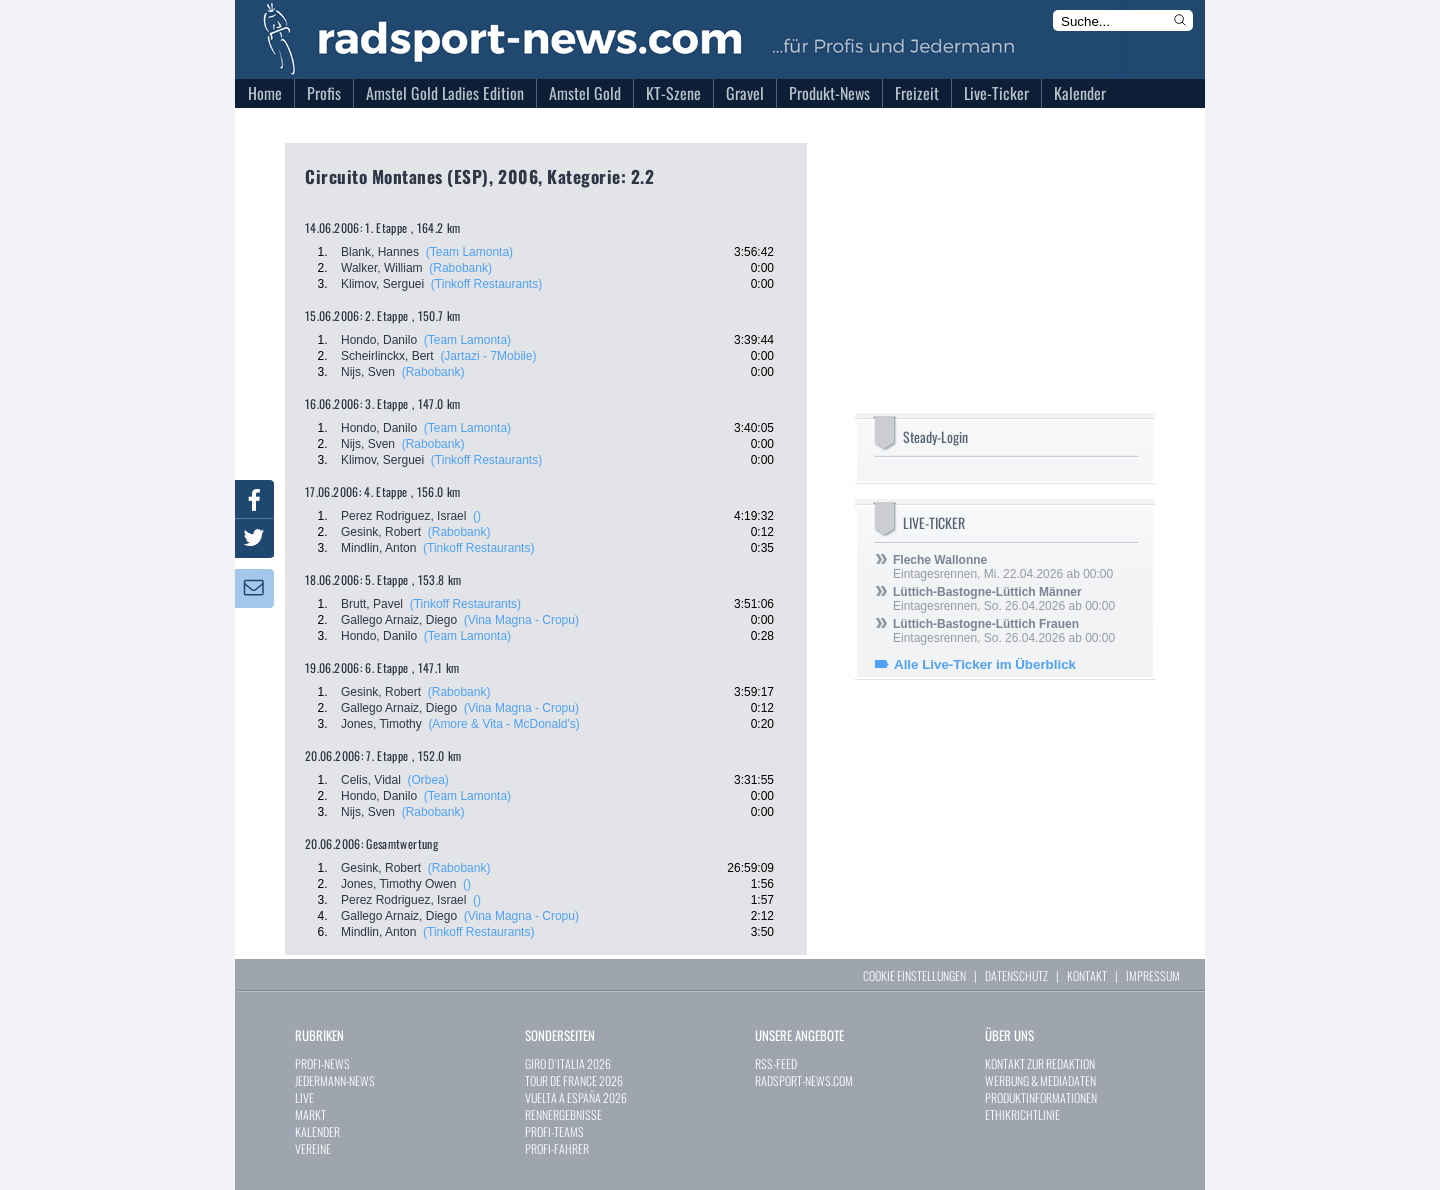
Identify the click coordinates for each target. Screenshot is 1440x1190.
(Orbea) (427, 780)
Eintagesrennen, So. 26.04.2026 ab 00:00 (1004, 599)
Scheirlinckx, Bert (387, 356)
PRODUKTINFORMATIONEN (1041, 1097)
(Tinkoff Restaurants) (486, 284)
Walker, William (382, 268)
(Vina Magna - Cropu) (521, 620)
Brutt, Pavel (372, 604)
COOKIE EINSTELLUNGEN (914, 975)
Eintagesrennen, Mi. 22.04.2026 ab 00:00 (1003, 567)
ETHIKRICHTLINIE (1022, 1114)
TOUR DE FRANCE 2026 (574, 1080)
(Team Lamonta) (469, 252)
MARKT (310, 1114)
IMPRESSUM (1153, 975)
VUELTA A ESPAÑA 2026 (576, 1097)
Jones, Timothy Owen (398, 884)
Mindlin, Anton (378, 548)
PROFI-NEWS (322, 1063)
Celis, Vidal (371, 780)
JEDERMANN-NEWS (335, 1080)
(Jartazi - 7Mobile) (488, 356)
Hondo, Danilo (379, 340)
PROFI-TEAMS (554, 1131)
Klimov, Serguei (382, 284)
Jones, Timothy (381, 724)
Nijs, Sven (368, 372)
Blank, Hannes (380, 252)
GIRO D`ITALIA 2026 (568, 1063)
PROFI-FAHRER (557, 1148)
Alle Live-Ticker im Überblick (985, 664)
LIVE (304, 1097)
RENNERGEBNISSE (563, 1114)
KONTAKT (1087, 975)
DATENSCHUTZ (1016, 975)
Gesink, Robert (381, 532)
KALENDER (317, 1131)
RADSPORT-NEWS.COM (804, 1080)
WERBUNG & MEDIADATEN (1040, 1080)
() (477, 516)
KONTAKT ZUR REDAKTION (1040, 1063)
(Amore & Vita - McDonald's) (503, 724)
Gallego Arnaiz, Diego (399, 620)
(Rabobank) (460, 268)
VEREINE (313, 1148)
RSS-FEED (776, 1063)
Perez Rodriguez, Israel (403, 516)
